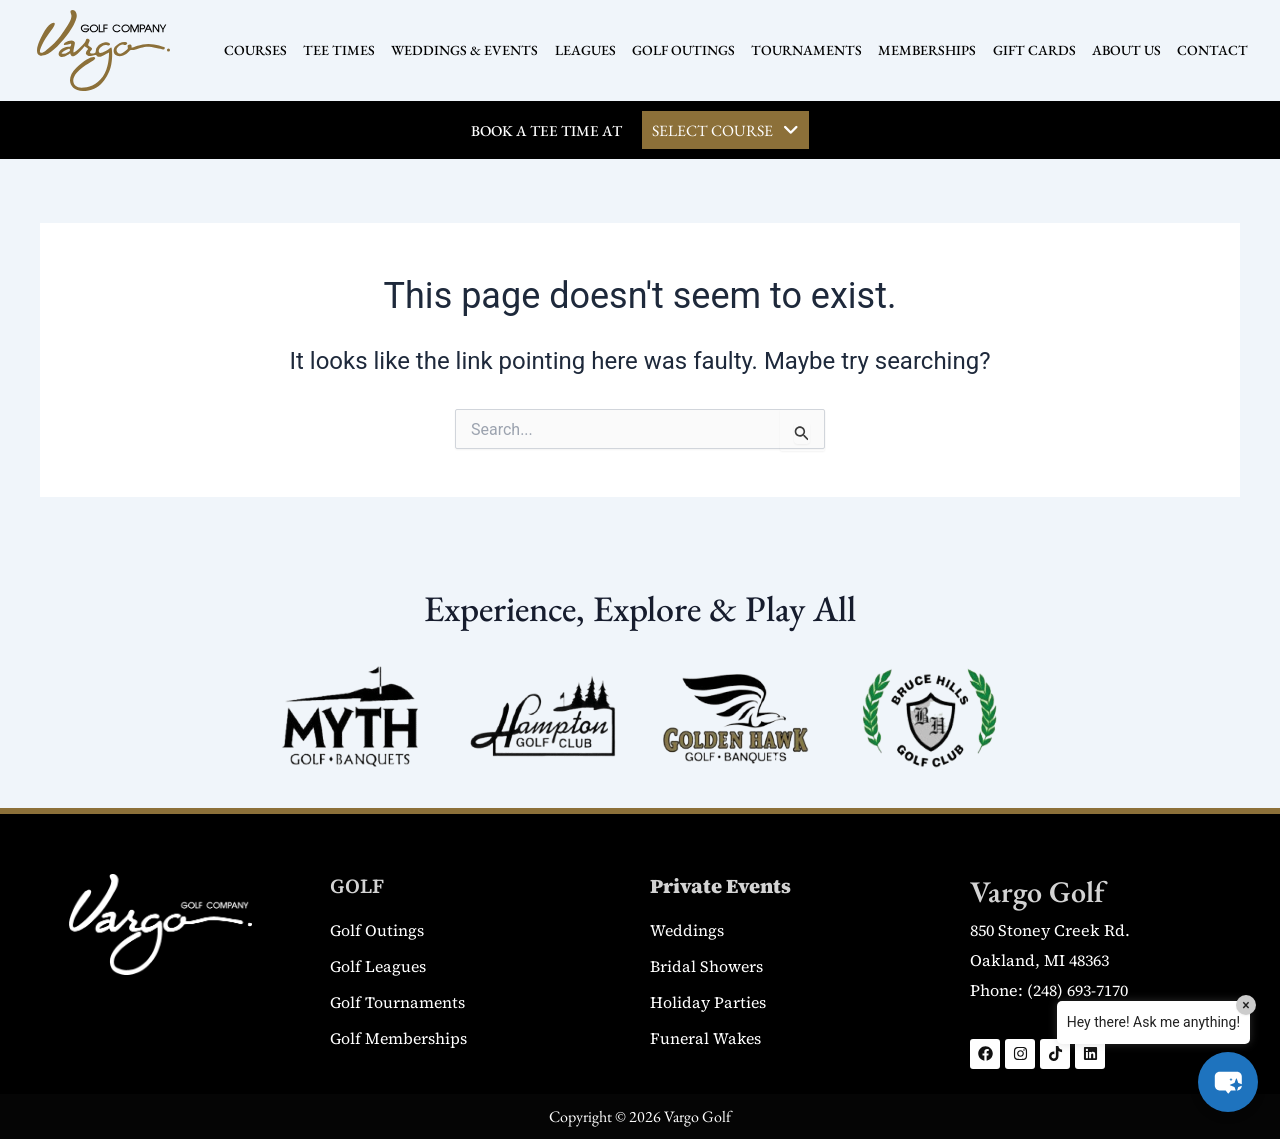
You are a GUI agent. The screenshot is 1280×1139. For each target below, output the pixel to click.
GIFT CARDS (1028, 50)
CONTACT (1202, 50)
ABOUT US (1118, 50)
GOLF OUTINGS (684, 50)
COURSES (265, 50)
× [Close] (1245, 1005)
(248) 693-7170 (1077, 990)
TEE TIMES (347, 50)
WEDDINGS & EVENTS (470, 50)
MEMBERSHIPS (924, 50)
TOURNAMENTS (805, 50)
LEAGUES (588, 50)
